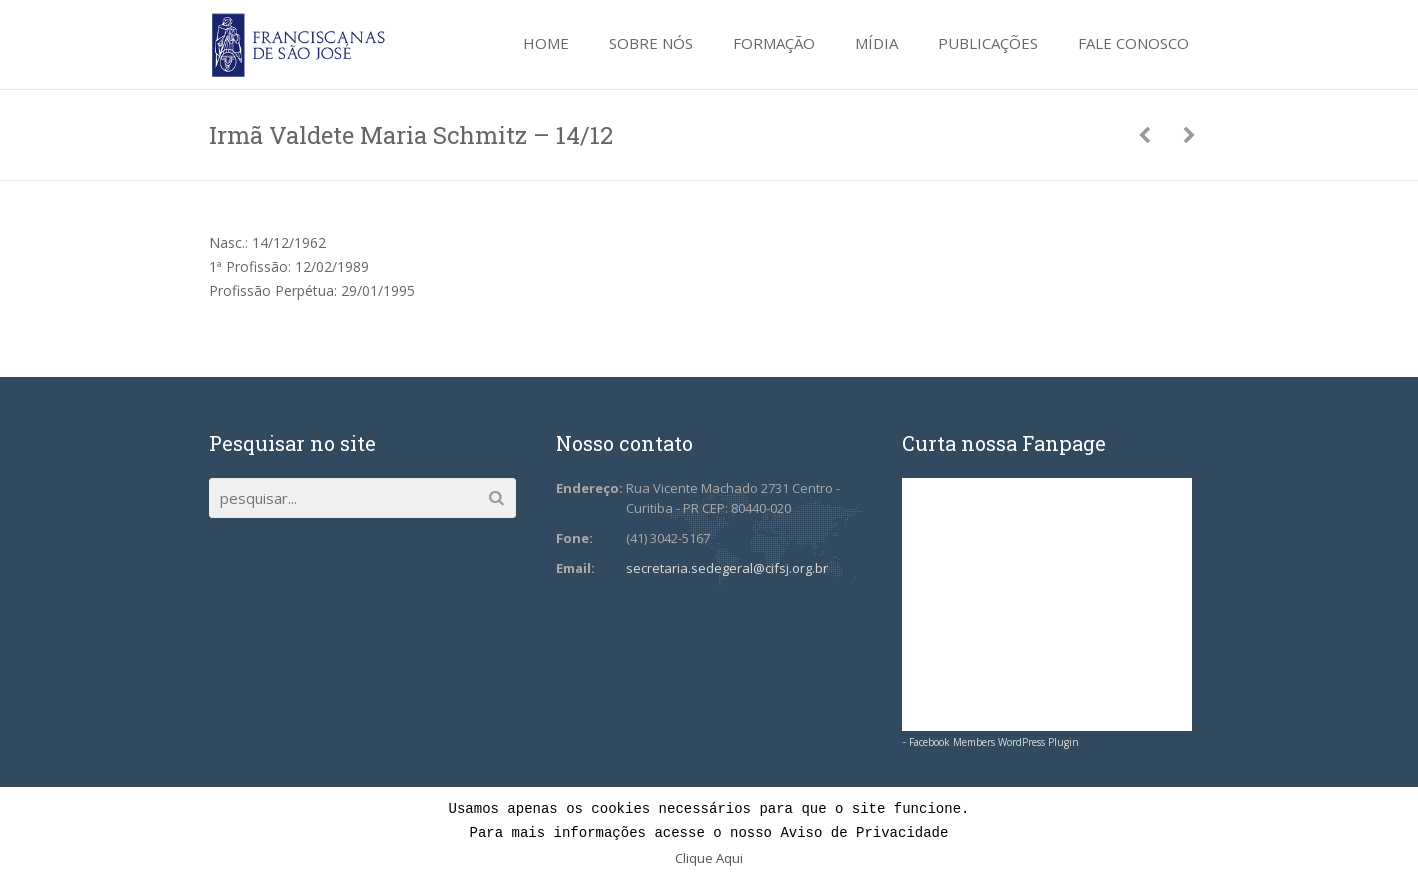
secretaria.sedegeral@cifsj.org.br (727, 568)
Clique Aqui (709, 858)
